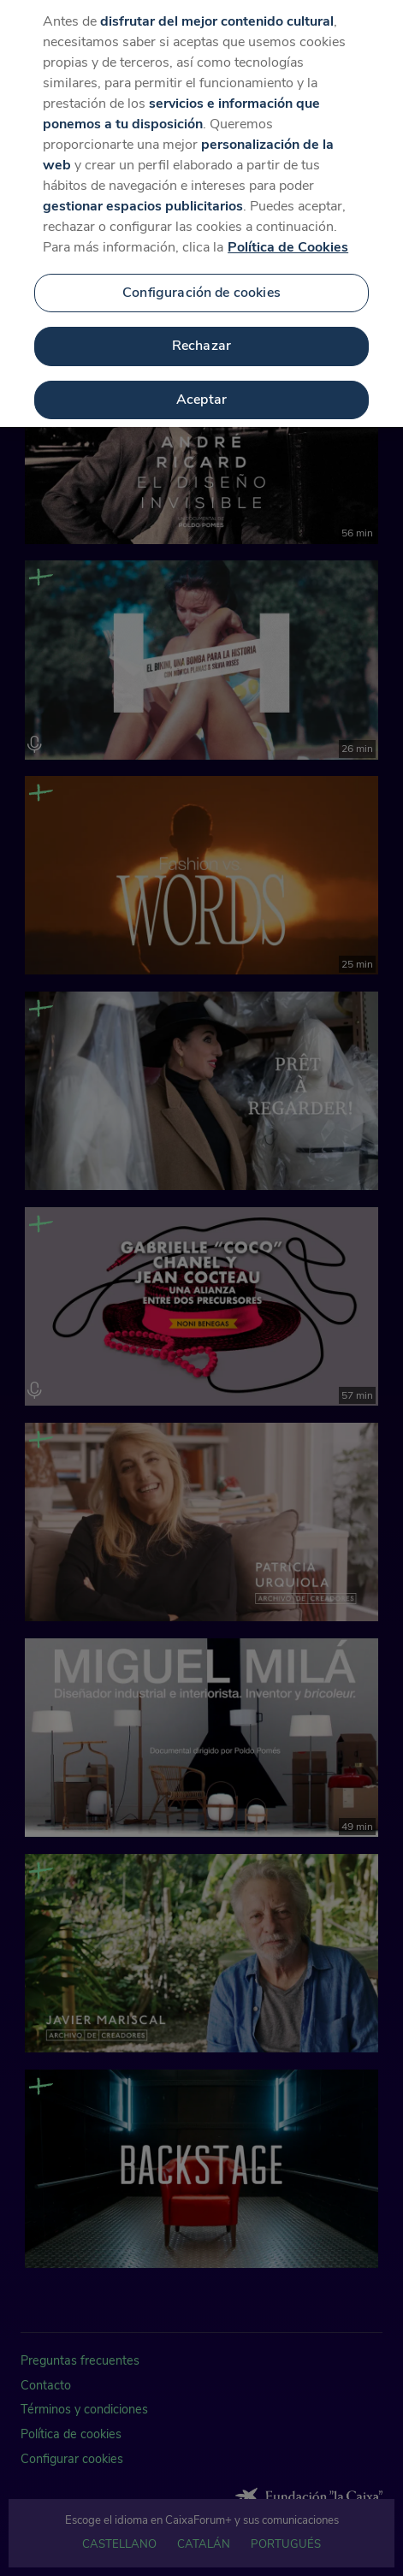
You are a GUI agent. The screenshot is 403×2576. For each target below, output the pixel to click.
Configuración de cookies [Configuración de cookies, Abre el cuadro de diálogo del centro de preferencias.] (201, 281)
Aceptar (201, 389)
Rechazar (201, 335)
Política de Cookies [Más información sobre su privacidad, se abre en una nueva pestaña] (288, 236)
